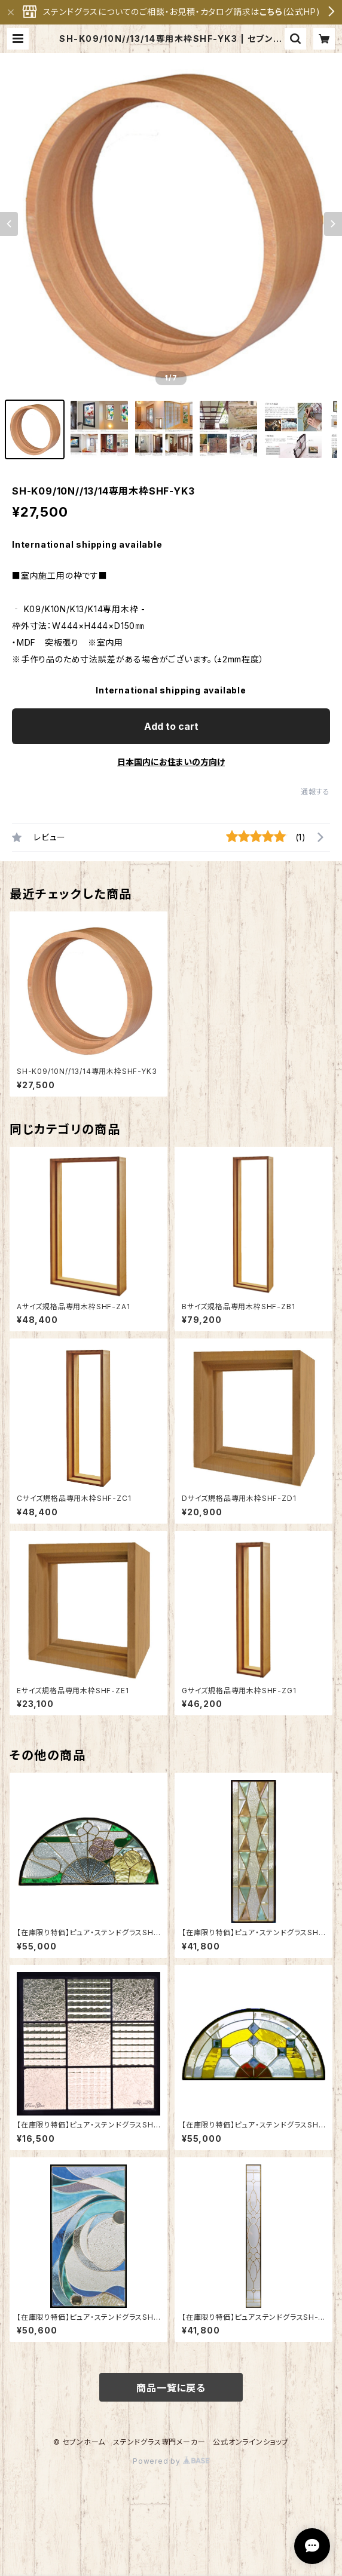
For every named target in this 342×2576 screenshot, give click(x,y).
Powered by (171, 2461)
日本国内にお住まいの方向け (171, 762)
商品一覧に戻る (171, 2388)
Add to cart (171, 726)
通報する (315, 791)
